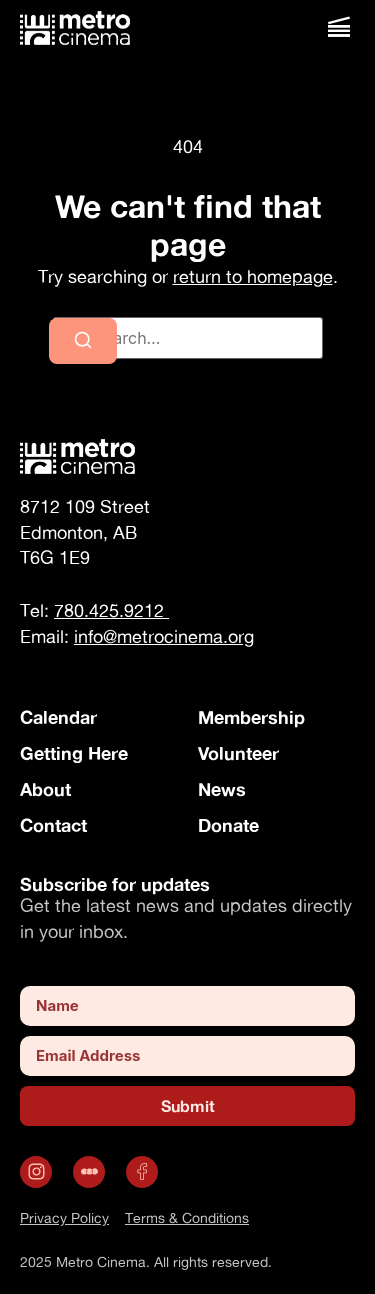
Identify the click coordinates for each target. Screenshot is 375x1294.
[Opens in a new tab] (38, 1172)
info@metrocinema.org (164, 636)
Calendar (58, 717)
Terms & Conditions (187, 1217)
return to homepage (253, 276)
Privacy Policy (64, 1217)
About (45, 789)
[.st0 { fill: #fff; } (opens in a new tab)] (91, 1172)
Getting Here (74, 753)
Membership (251, 717)
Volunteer (238, 753)
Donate (228, 825)
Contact (53, 825)
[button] (338, 27)
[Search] (83, 341)
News (222, 789)
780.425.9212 (111, 610)
